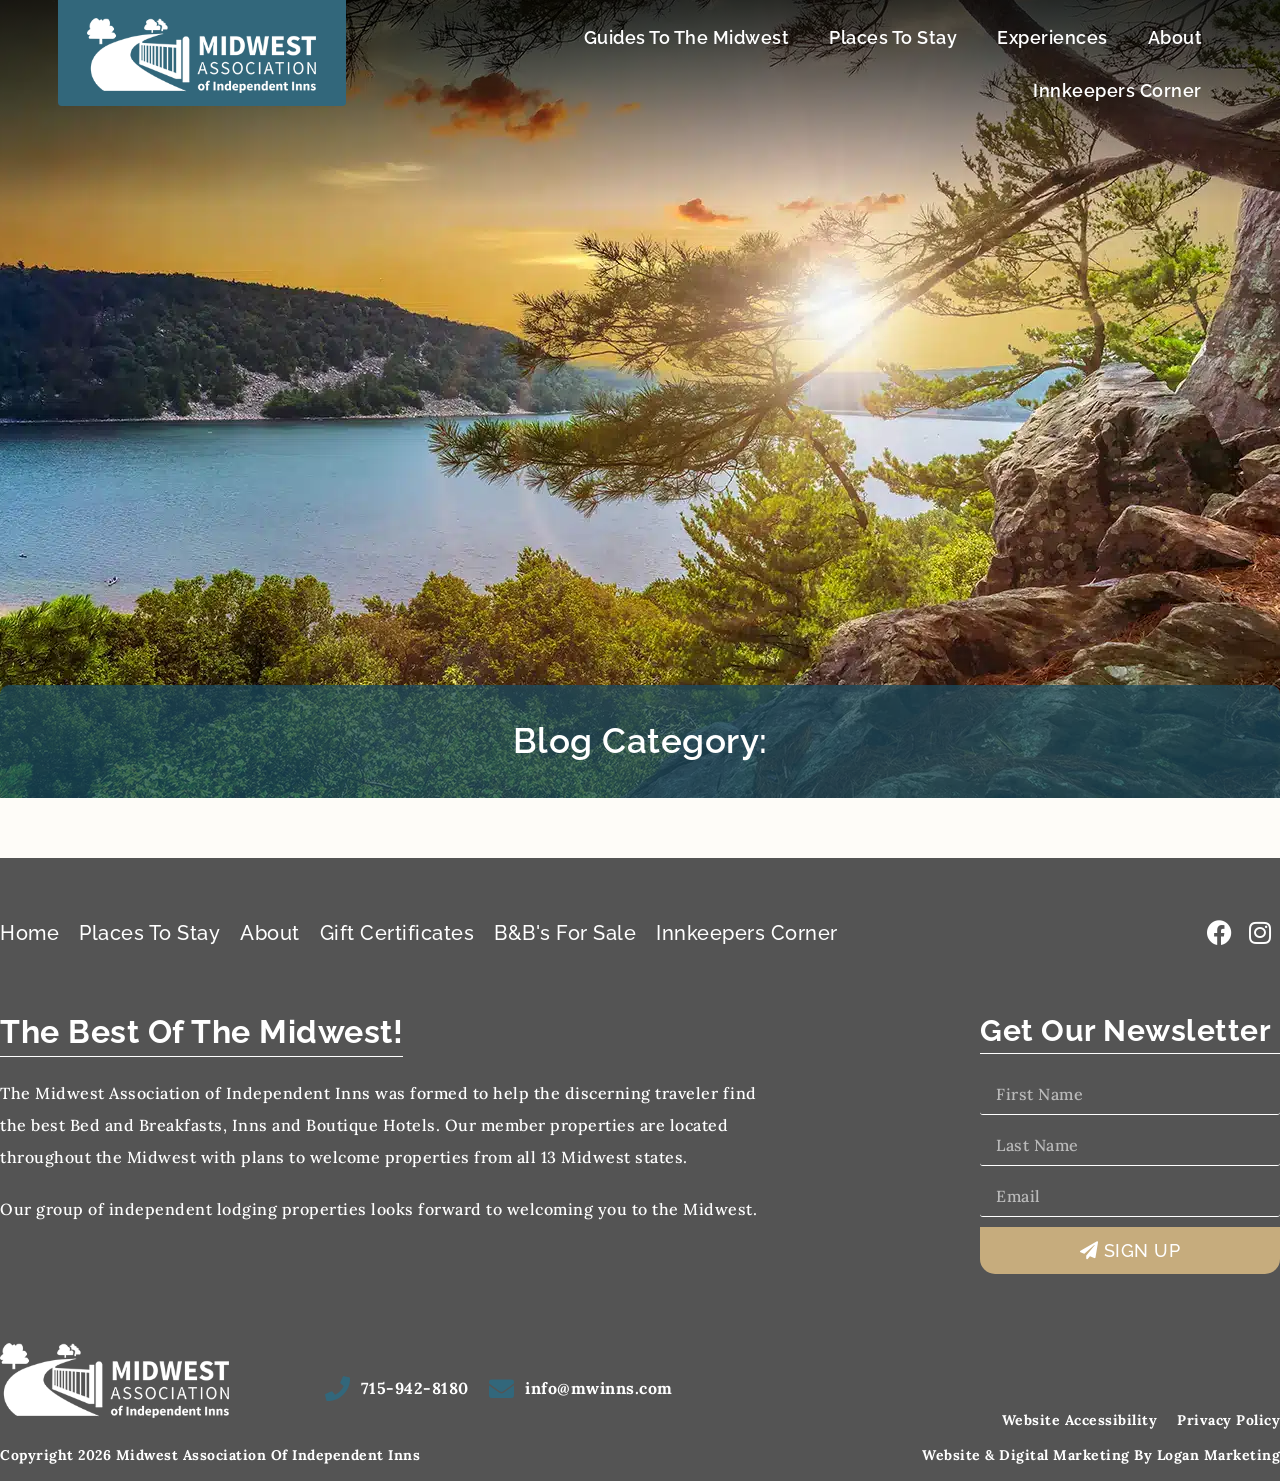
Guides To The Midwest (687, 37)
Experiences (1052, 37)
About (1175, 37)
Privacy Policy (1228, 1420)
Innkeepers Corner (1117, 90)
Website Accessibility (1080, 1420)
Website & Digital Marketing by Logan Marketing (1101, 1455)
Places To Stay (893, 37)
